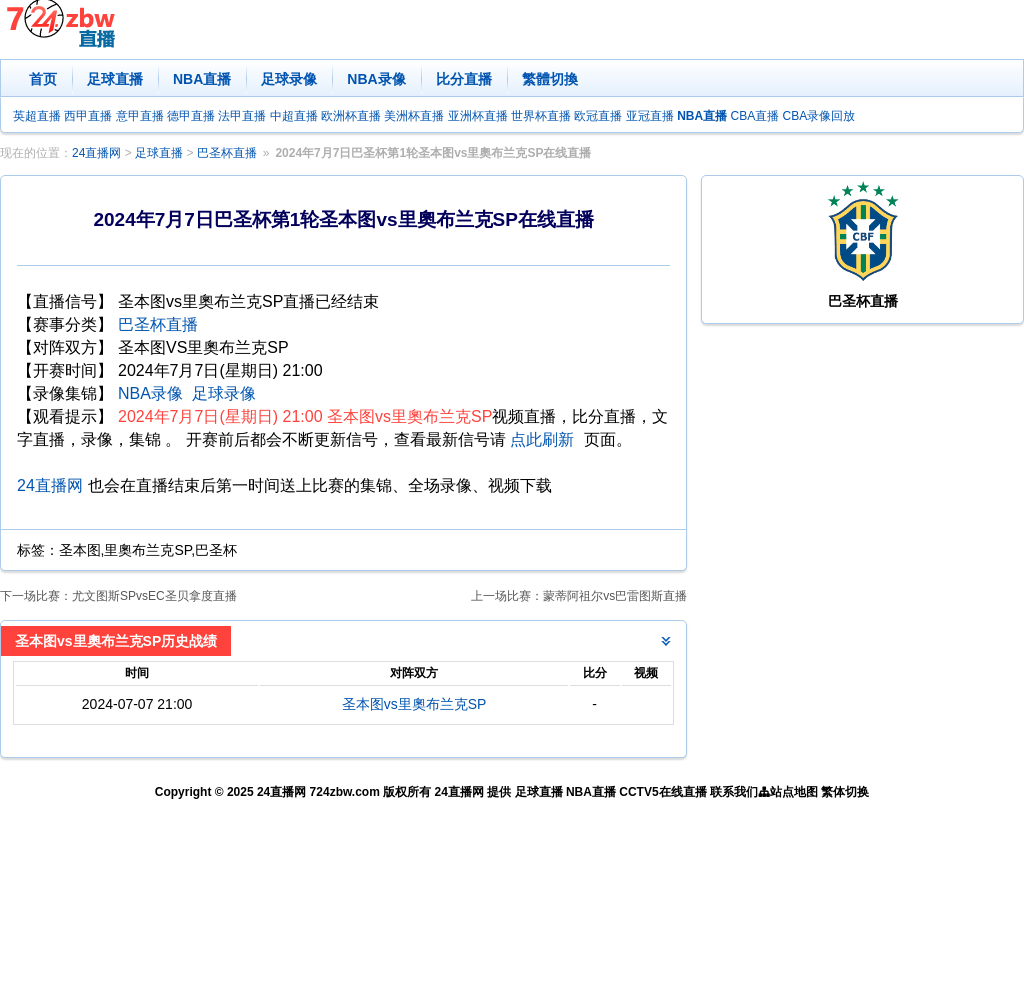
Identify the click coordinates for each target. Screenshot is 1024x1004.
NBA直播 (202, 79)
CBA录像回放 (819, 116)
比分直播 (464, 79)
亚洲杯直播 (478, 116)
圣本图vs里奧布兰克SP (414, 704)
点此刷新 (542, 439)
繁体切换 (845, 792)
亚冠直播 (650, 116)
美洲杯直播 (414, 116)
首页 (43, 79)
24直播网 (96, 153)
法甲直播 (242, 116)
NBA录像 (376, 79)
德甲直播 (191, 116)
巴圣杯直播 (227, 153)
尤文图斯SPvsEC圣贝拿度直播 (154, 596)
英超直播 (37, 116)
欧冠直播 (598, 116)
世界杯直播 (541, 116)
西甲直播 (88, 116)
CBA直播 (754, 116)
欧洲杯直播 (351, 116)
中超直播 (294, 116)
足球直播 (115, 79)
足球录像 (289, 79)
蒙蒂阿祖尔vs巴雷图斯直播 (615, 596)
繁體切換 (550, 79)
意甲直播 (140, 116)
